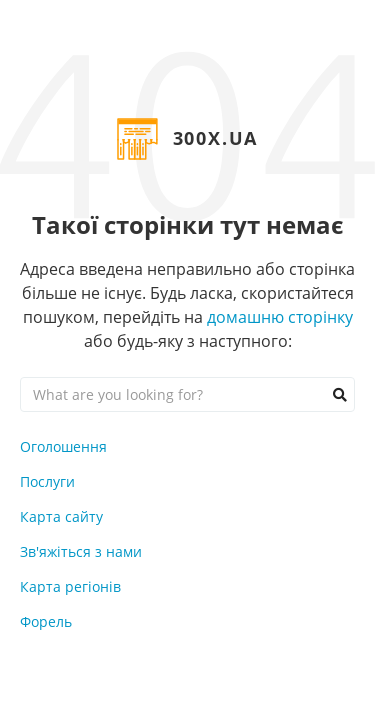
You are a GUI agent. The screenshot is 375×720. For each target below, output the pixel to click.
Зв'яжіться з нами (81, 551)
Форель (46, 621)
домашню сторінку (280, 317)
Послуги (47, 481)
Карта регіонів (70, 586)
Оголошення (63, 446)
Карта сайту (61, 516)
